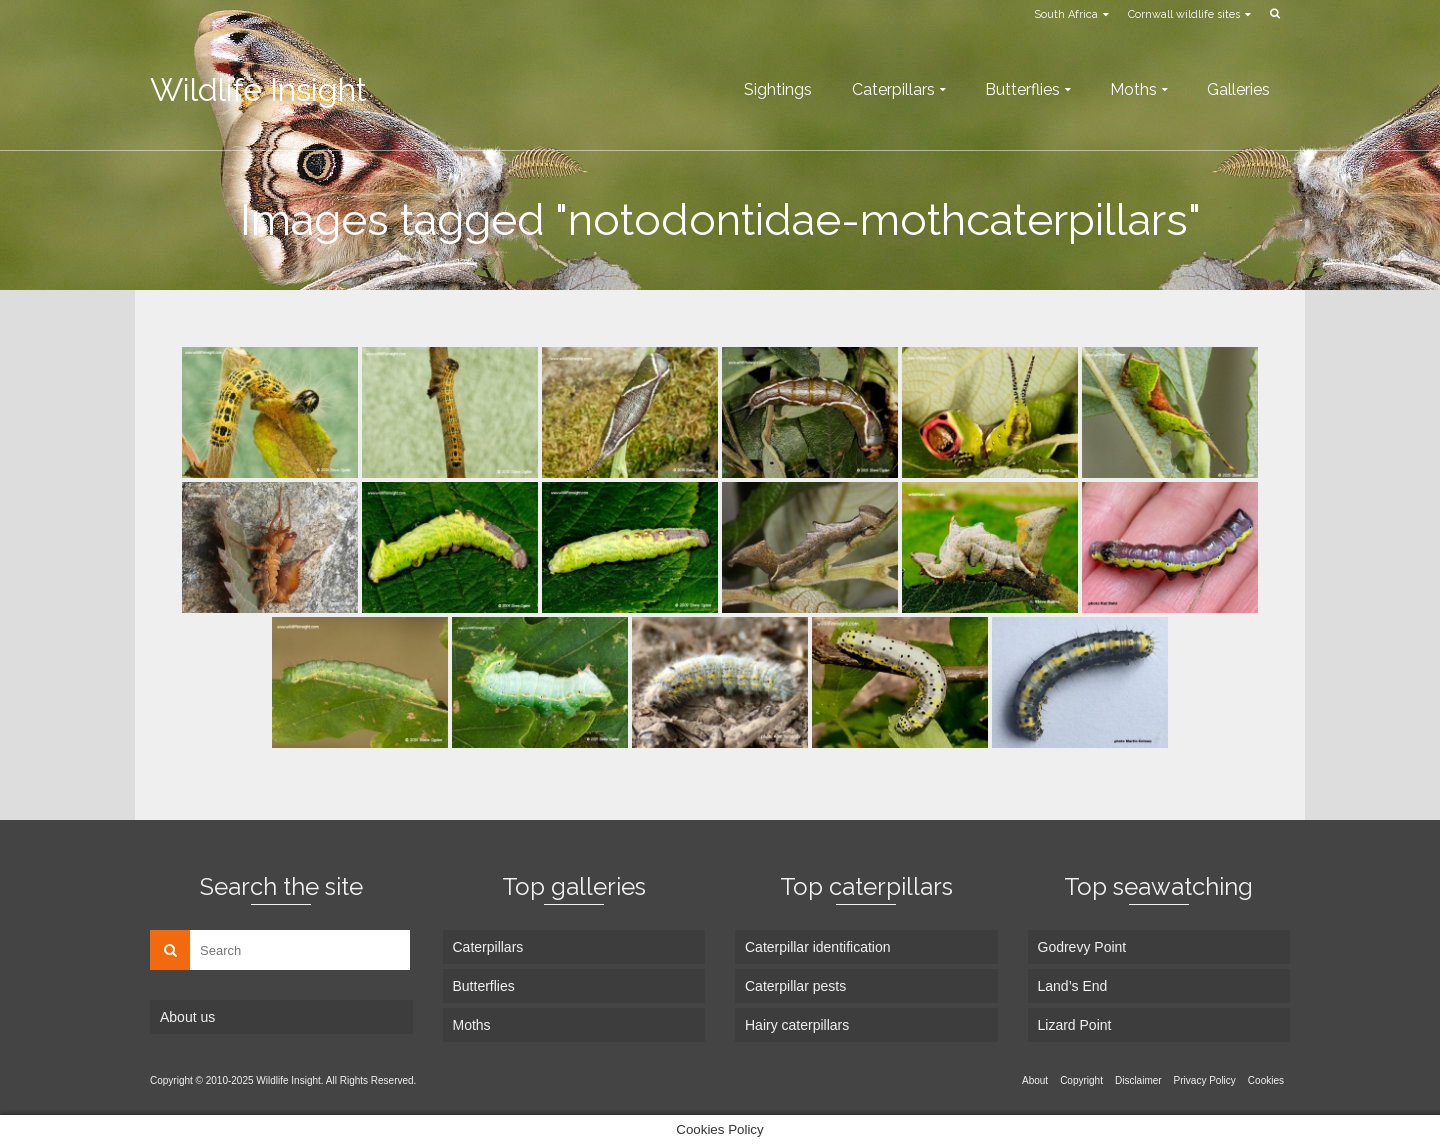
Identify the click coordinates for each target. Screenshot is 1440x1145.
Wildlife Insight (258, 89)
